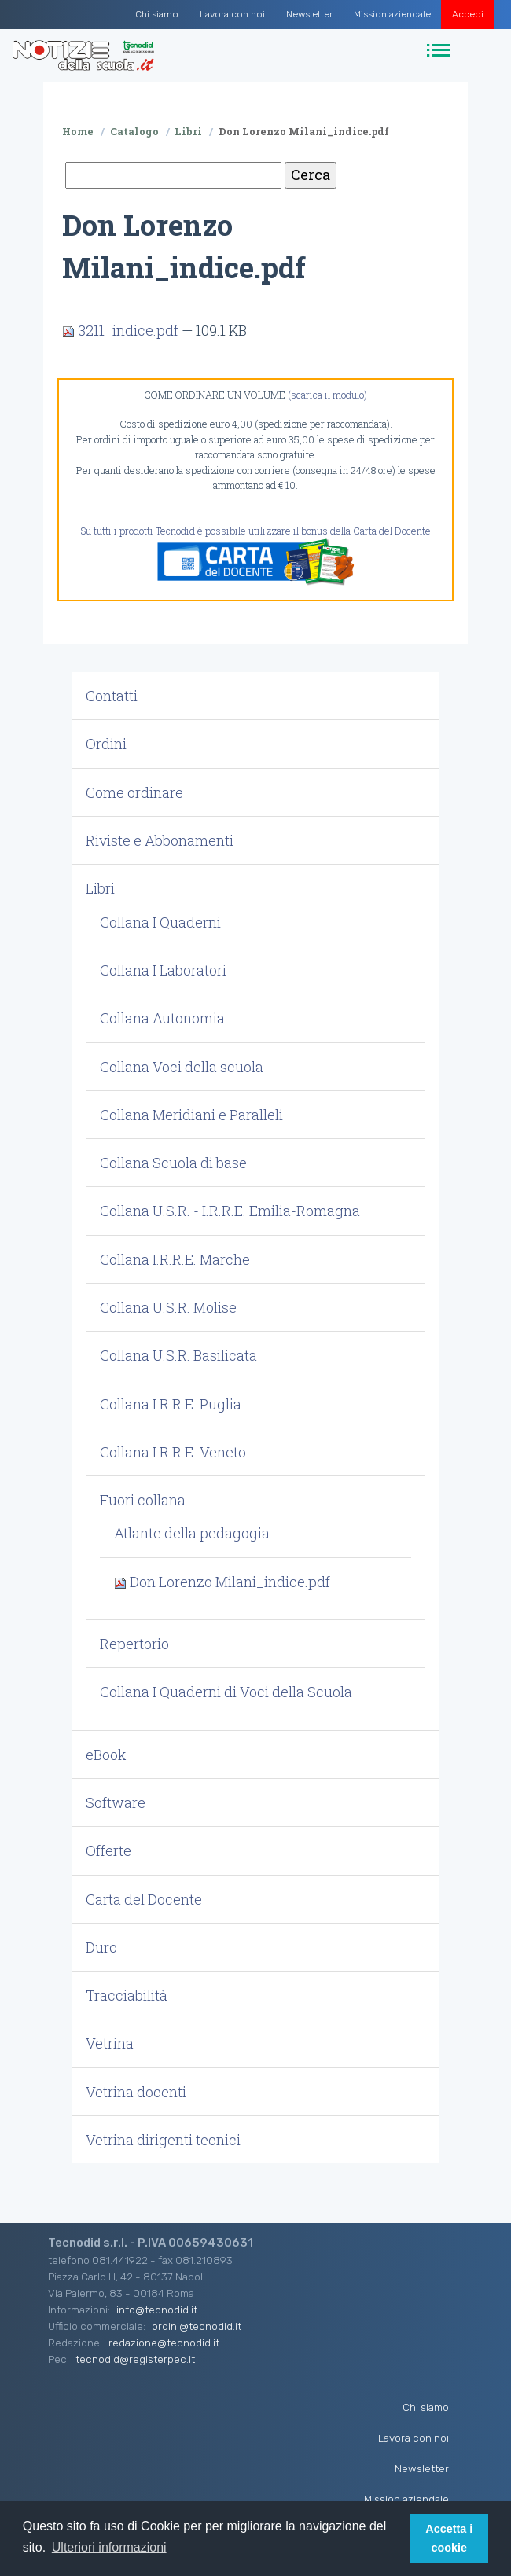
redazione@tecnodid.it (163, 2342)
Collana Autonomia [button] (162, 1018)
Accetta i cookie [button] (448, 2538)
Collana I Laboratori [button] (163, 970)
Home (78, 131)
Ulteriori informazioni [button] (109, 2547)
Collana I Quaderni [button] (160, 922)
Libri (188, 131)
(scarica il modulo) (327, 394)
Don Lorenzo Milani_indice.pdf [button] (222, 1581)
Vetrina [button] (110, 2043)
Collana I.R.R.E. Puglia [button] (170, 1404)
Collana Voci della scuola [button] (181, 1066)
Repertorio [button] (134, 1643)
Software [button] (115, 1802)
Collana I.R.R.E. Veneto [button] (173, 1451)
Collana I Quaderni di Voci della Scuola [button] (226, 1691)
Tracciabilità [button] (126, 1995)
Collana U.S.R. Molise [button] (168, 1307)
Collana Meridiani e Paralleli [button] (191, 1114)
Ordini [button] (106, 743)
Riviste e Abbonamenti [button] (159, 840)
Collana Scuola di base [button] (173, 1162)
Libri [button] (100, 888)
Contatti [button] (112, 695)
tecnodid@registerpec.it (135, 2359)
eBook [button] (106, 1754)
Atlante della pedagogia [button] (192, 1532)
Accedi (467, 14)
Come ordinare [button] (134, 792)
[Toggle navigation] (440, 50)
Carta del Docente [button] (144, 1899)
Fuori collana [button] (143, 1499)
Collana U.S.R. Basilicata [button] (178, 1355)
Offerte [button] (108, 1850)
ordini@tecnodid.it (196, 2326)
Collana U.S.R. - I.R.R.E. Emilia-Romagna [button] (230, 1210)
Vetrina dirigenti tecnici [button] (163, 2139)
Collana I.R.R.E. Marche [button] (175, 1259)
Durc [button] (101, 1947)
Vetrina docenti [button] (136, 2091)
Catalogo (134, 131)
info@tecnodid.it (156, 2309)
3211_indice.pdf (122, 330)
